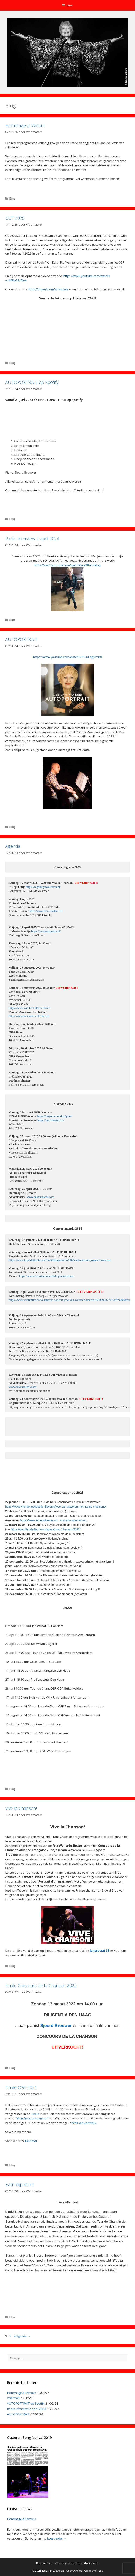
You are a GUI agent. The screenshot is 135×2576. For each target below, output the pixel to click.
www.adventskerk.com (40, 1197)
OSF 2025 (15, 218)
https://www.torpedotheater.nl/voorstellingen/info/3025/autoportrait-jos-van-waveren (59, 1260)
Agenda (12, 846)
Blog (12, 198)
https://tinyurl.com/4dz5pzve (48, 289)
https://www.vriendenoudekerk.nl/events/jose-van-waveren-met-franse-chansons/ (55, 1506)
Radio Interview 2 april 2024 (32, 538)
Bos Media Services (87, 2563)
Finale (35, 2114)
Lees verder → (57, 2538)
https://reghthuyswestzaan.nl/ (43, 887)
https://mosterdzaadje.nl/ (46, 931)
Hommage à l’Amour (25, 125)
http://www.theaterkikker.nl (46, 911)
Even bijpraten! (19, 2184)
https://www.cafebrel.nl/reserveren (29, 1008)
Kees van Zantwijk (84, 2123)
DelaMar (31, 2141)
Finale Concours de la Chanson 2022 (41, 1985)
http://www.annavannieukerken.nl (29, 1016)
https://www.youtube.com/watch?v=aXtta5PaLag (67, 565)
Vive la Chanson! (21, 1808)
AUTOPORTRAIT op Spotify (31, 382)
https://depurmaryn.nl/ (50, 1120)
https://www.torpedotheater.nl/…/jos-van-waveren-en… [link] (54, 1520)
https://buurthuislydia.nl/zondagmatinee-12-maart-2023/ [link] (45, 1529)
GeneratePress (93, 2570)
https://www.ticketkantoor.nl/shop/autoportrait (46, 1276)
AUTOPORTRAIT (21, 639)
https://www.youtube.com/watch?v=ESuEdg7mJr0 (67, 657)
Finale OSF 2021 (21, 2087)
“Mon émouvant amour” (32, 2118)
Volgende (22, 2336)
